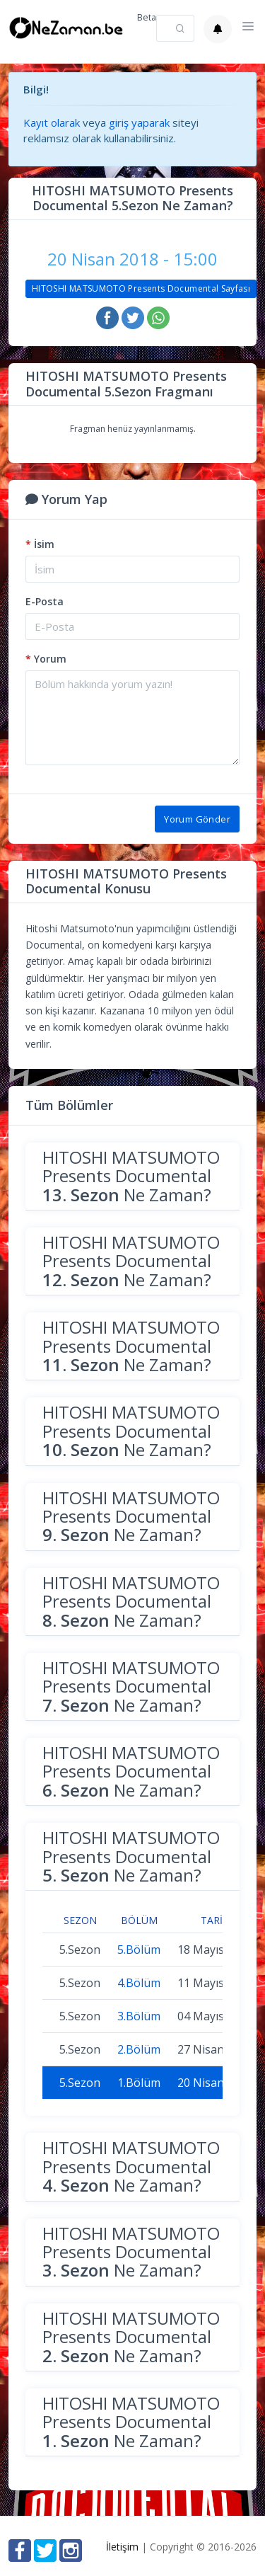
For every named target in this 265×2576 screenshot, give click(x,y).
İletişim (122, 2546)
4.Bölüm (138, 1983)
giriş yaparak (139, 122)
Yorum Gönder (197, 819)
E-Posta (44, 601)
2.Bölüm (138, 2049)
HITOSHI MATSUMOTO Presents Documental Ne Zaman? (131, 1175)
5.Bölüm (138, 1949)
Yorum (45, 658)
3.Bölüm (138, 2016)
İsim (39, 544)
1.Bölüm (138, 2082)
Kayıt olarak (51, 122)
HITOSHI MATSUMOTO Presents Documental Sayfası (141, 288)
